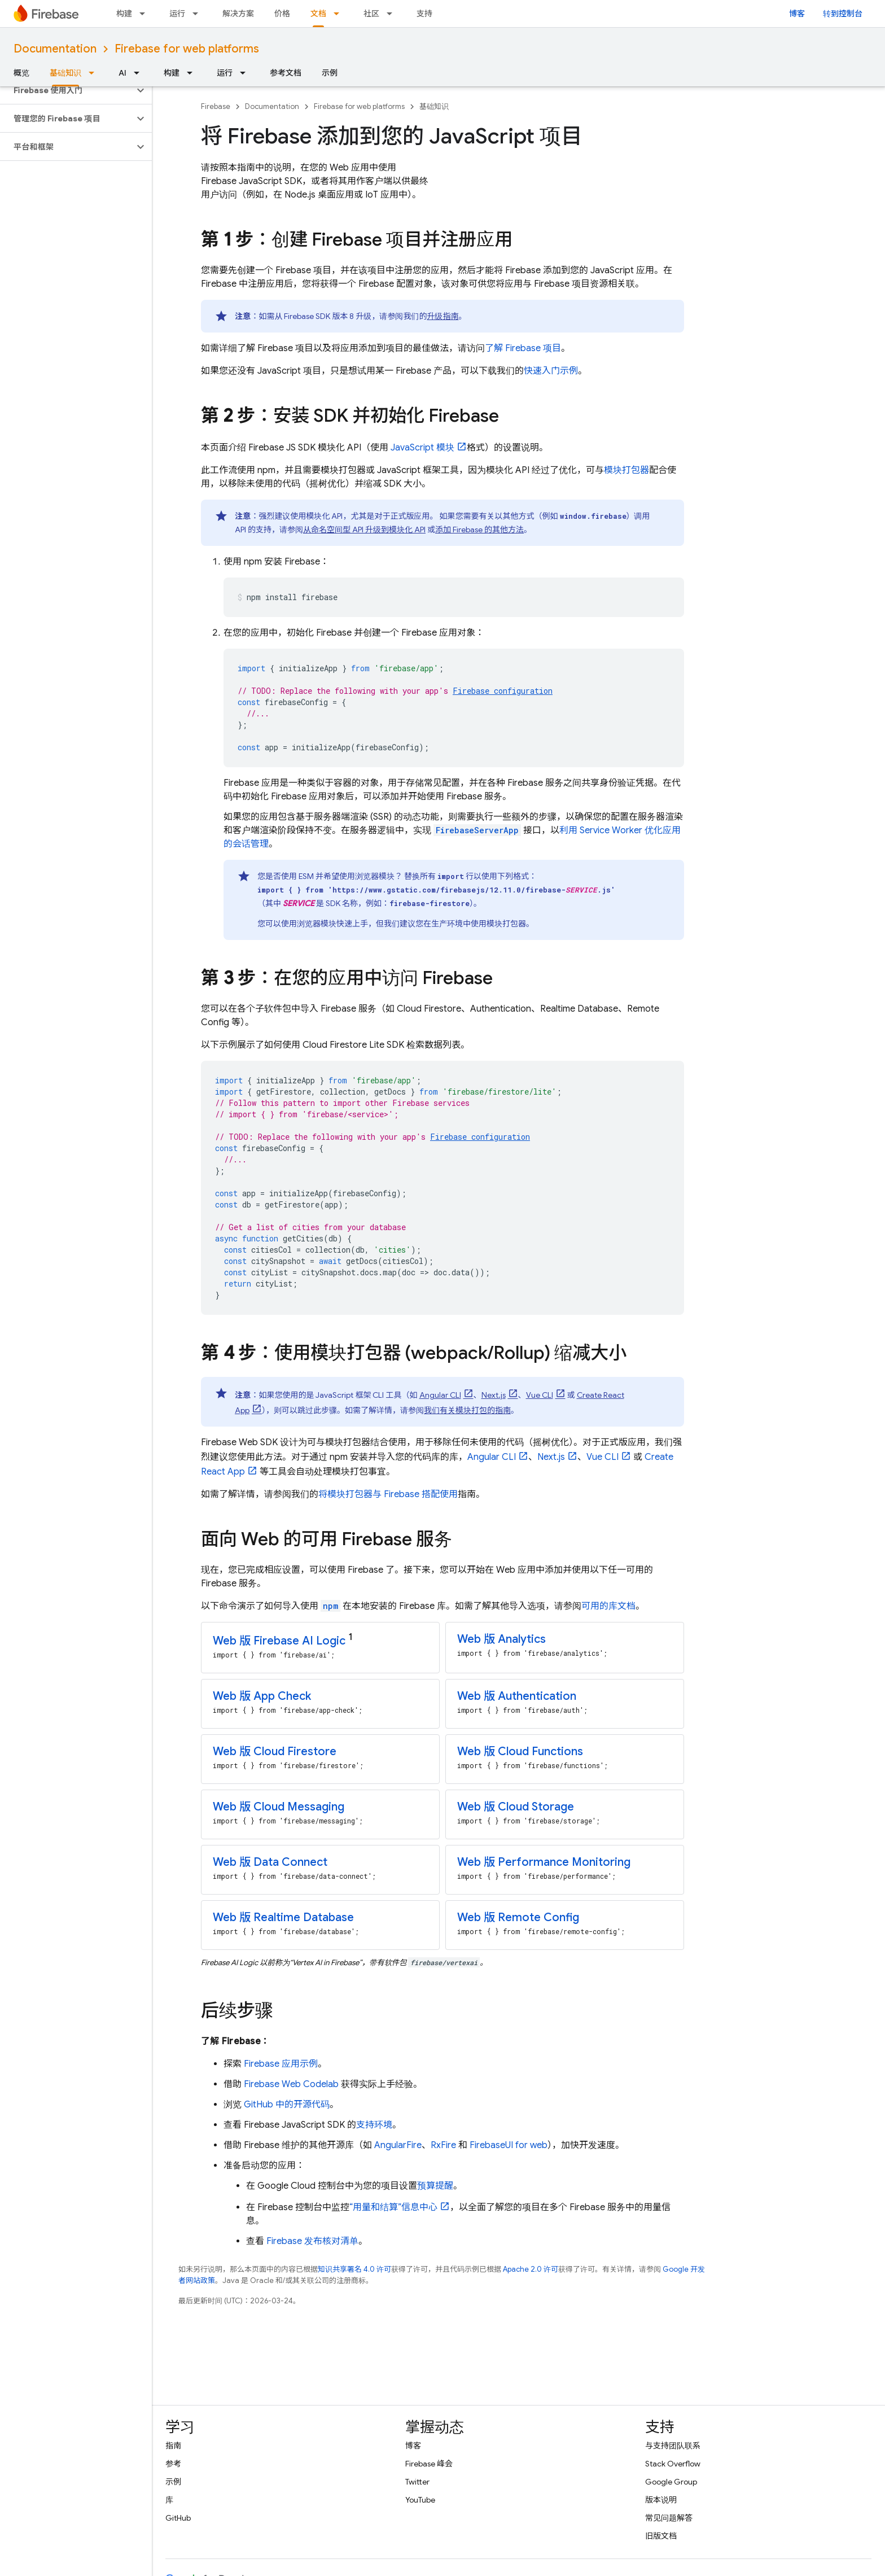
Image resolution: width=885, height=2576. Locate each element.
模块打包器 (626, 470)
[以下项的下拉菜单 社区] (392, 13)
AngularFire (398, 2145)
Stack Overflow (672, 2464)
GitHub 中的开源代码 (287, 2104)
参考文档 (285, 73)
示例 (330, 73)
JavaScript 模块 (422, 447)
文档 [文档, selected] (318, 13)
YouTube (420, 2500)
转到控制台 (842, 13)
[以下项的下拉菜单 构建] (145, 13)
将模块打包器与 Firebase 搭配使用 (388, 1494)
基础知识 (434, 106)
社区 (371, 13)
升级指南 (443, 316)
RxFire (443, 2145)
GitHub (178, 2518)
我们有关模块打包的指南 (467, 1410)
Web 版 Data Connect (270, 1862)
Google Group (671, 2482)
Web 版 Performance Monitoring (543, 1862)
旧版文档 (661, 2536)
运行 (177, 13)
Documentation (55, 49)
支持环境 (374, 2125)
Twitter (417, 2482)
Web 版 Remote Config (518, 1917)
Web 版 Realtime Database (283, 1917)
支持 (424, 13)
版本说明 (661, 2500)
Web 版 (279, 1641)
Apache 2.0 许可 (530, 2269)
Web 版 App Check (262, 1696)
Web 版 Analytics (501, 1639)
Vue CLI (539, 1395)
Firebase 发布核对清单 (312, 2241)
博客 (797, 13)
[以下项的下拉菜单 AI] (140, 72)
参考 (173, 2464)
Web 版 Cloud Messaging (278, 1807)
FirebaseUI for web (508, 2145)
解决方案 (238, 13)
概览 (21, 73)
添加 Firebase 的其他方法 (479, 529)
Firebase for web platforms (187, 49)
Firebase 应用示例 (281, 2064)
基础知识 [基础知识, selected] (65, 73)
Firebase (215, 106)
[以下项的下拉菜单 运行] (198, 13)
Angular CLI (440, 1395)
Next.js (493, 1395)
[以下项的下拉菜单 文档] (339, 13)
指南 (173, 2446)
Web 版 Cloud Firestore (274, 1751)
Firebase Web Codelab (291, 2084)
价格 (282, 13)
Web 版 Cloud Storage (515, 1807)
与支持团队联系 (672, 2446)
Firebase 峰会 (429, 2464)
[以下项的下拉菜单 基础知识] (94, 72)
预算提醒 (435, 2186)
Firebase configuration (503, 690)
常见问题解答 (669, 2518)
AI (122, 73)
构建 (124, 13)
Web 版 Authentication (516, 1696)
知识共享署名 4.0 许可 (354, 2269)
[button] (67, 90)
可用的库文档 (608, 1606)
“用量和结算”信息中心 (393, 2207)
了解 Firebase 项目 (523, 348)
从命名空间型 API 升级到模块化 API (364, 529)
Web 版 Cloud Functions (520, 1751)
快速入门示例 (551, 371)
